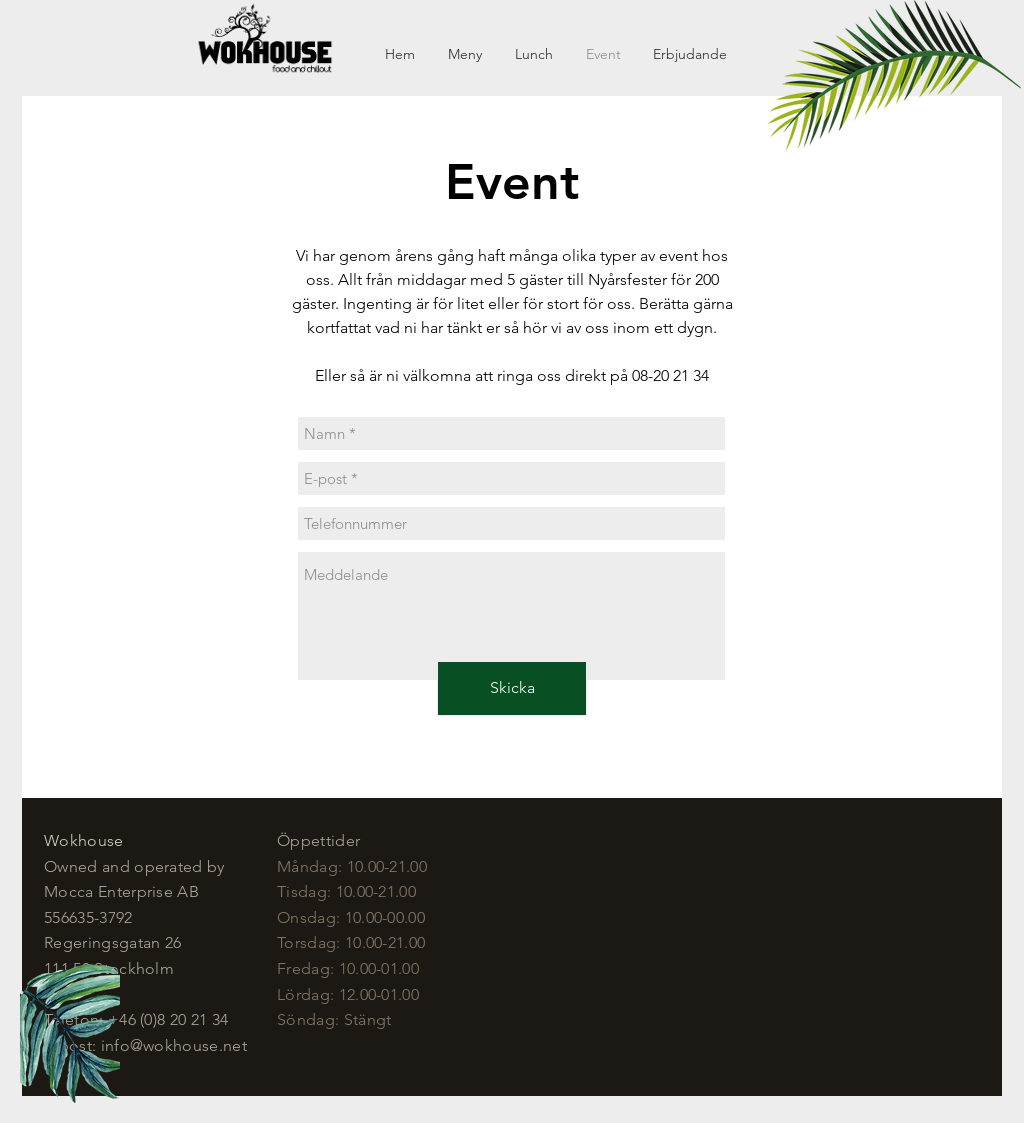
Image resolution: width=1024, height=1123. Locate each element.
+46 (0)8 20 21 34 (168, 1019)
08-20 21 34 (670, 375)
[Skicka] (512, 688)
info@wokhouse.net (174, 1045)
